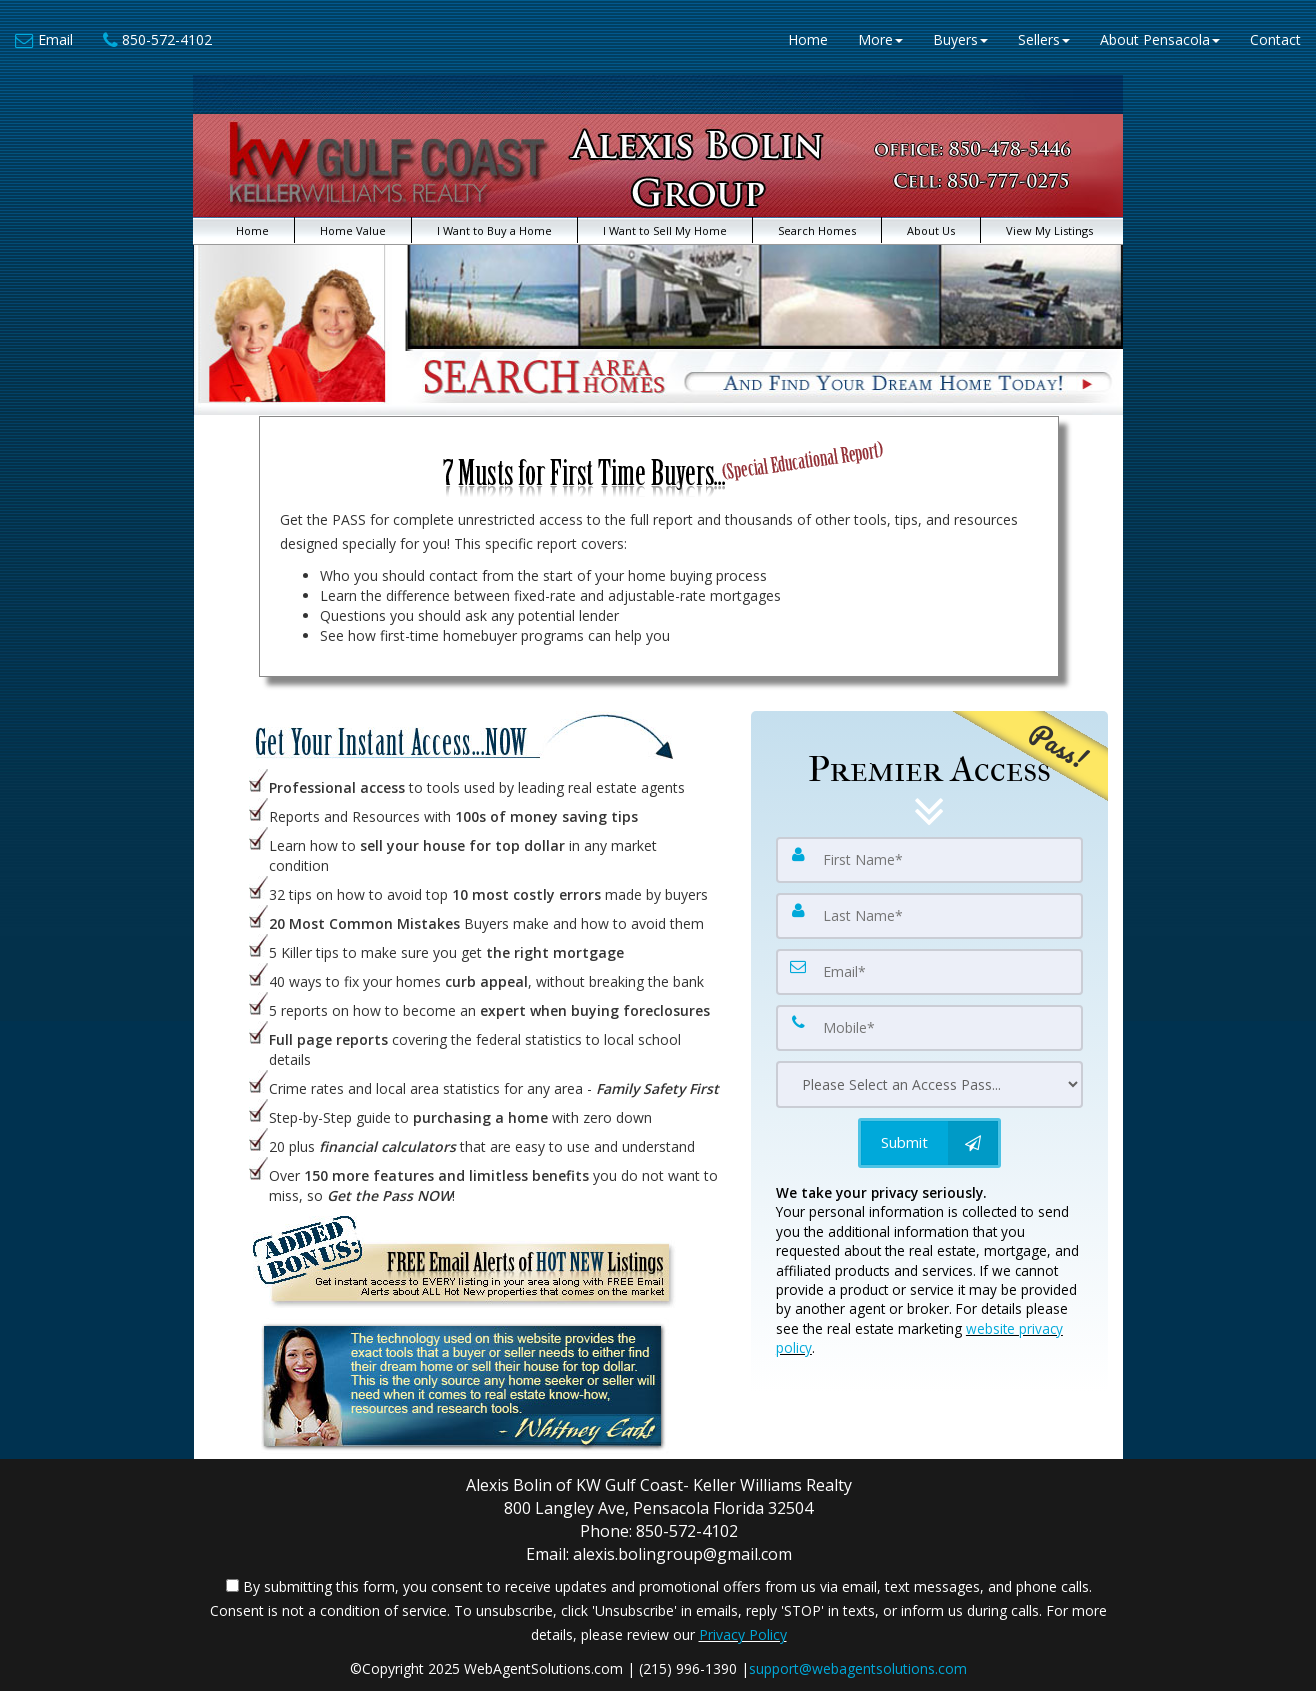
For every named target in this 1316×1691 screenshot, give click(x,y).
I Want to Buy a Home (494, 230)
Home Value (353, 230)
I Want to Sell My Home (665, 230)
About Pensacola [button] (1160, 39)
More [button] (880, 39)
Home (808, 39)
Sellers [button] (1044, 39)
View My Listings (1049, 230)
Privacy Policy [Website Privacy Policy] (743, 1634)
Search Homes (817, 230)
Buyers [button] (960, 39)
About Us (931, 230)
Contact (1275, 39)
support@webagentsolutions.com (858, 1668)
